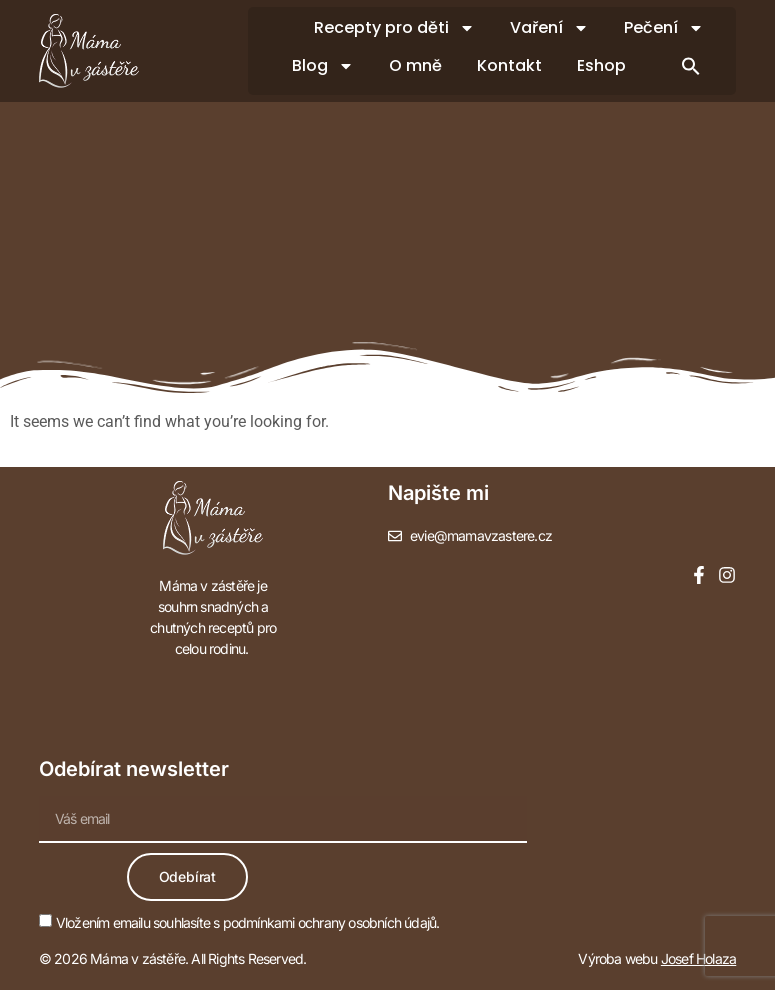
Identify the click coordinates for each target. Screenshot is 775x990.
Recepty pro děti (394, 28)
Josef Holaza (698, 958)
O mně (415, 65)
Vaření (549, 28)
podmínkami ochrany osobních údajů (330, 922)
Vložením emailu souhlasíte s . (248, 922)
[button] (691, 66)
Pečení (664, 28)
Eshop (601, 65)
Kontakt (509, 65)
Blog (323, 66)
